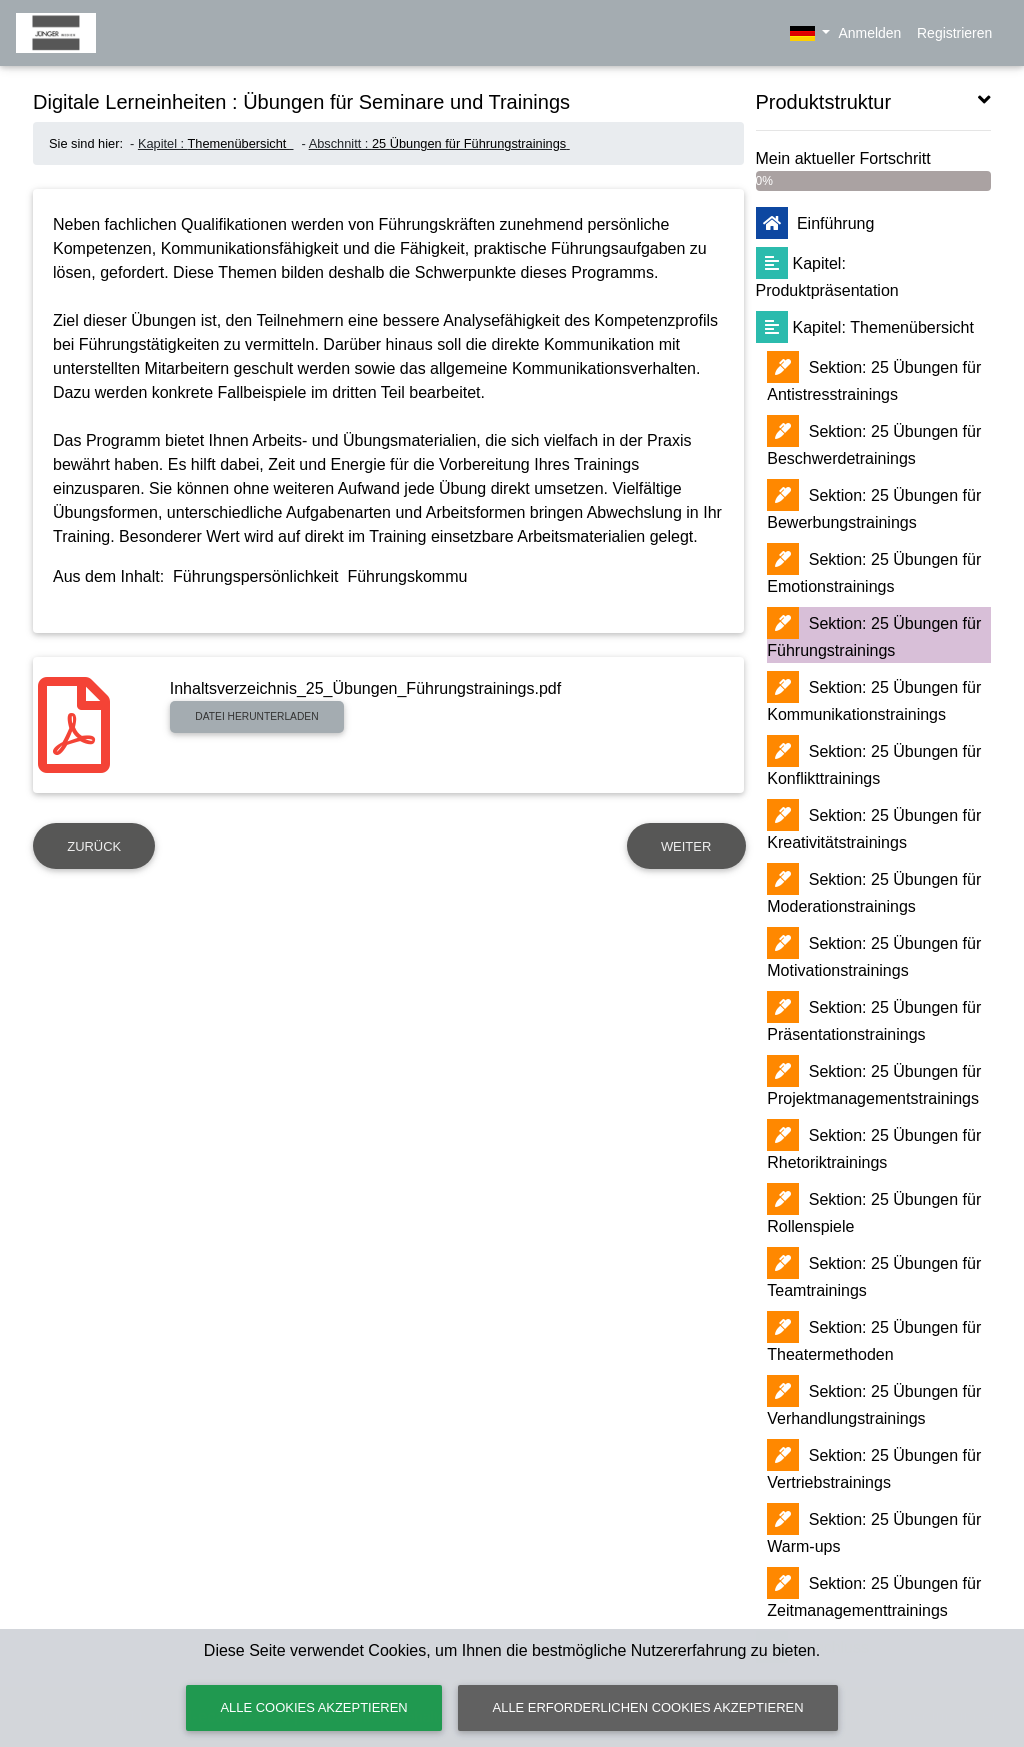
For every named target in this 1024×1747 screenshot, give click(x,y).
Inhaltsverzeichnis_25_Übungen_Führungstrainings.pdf (365, 688)
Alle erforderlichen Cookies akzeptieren (648, 1707)
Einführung (815, 223)
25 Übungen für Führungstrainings (469, 143)
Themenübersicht (239, 143)
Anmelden (868, 33)
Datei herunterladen (256, 716)
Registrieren (954, 33)
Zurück (94, 846)
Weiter (686, 846)
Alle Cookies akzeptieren (313, 1707)
